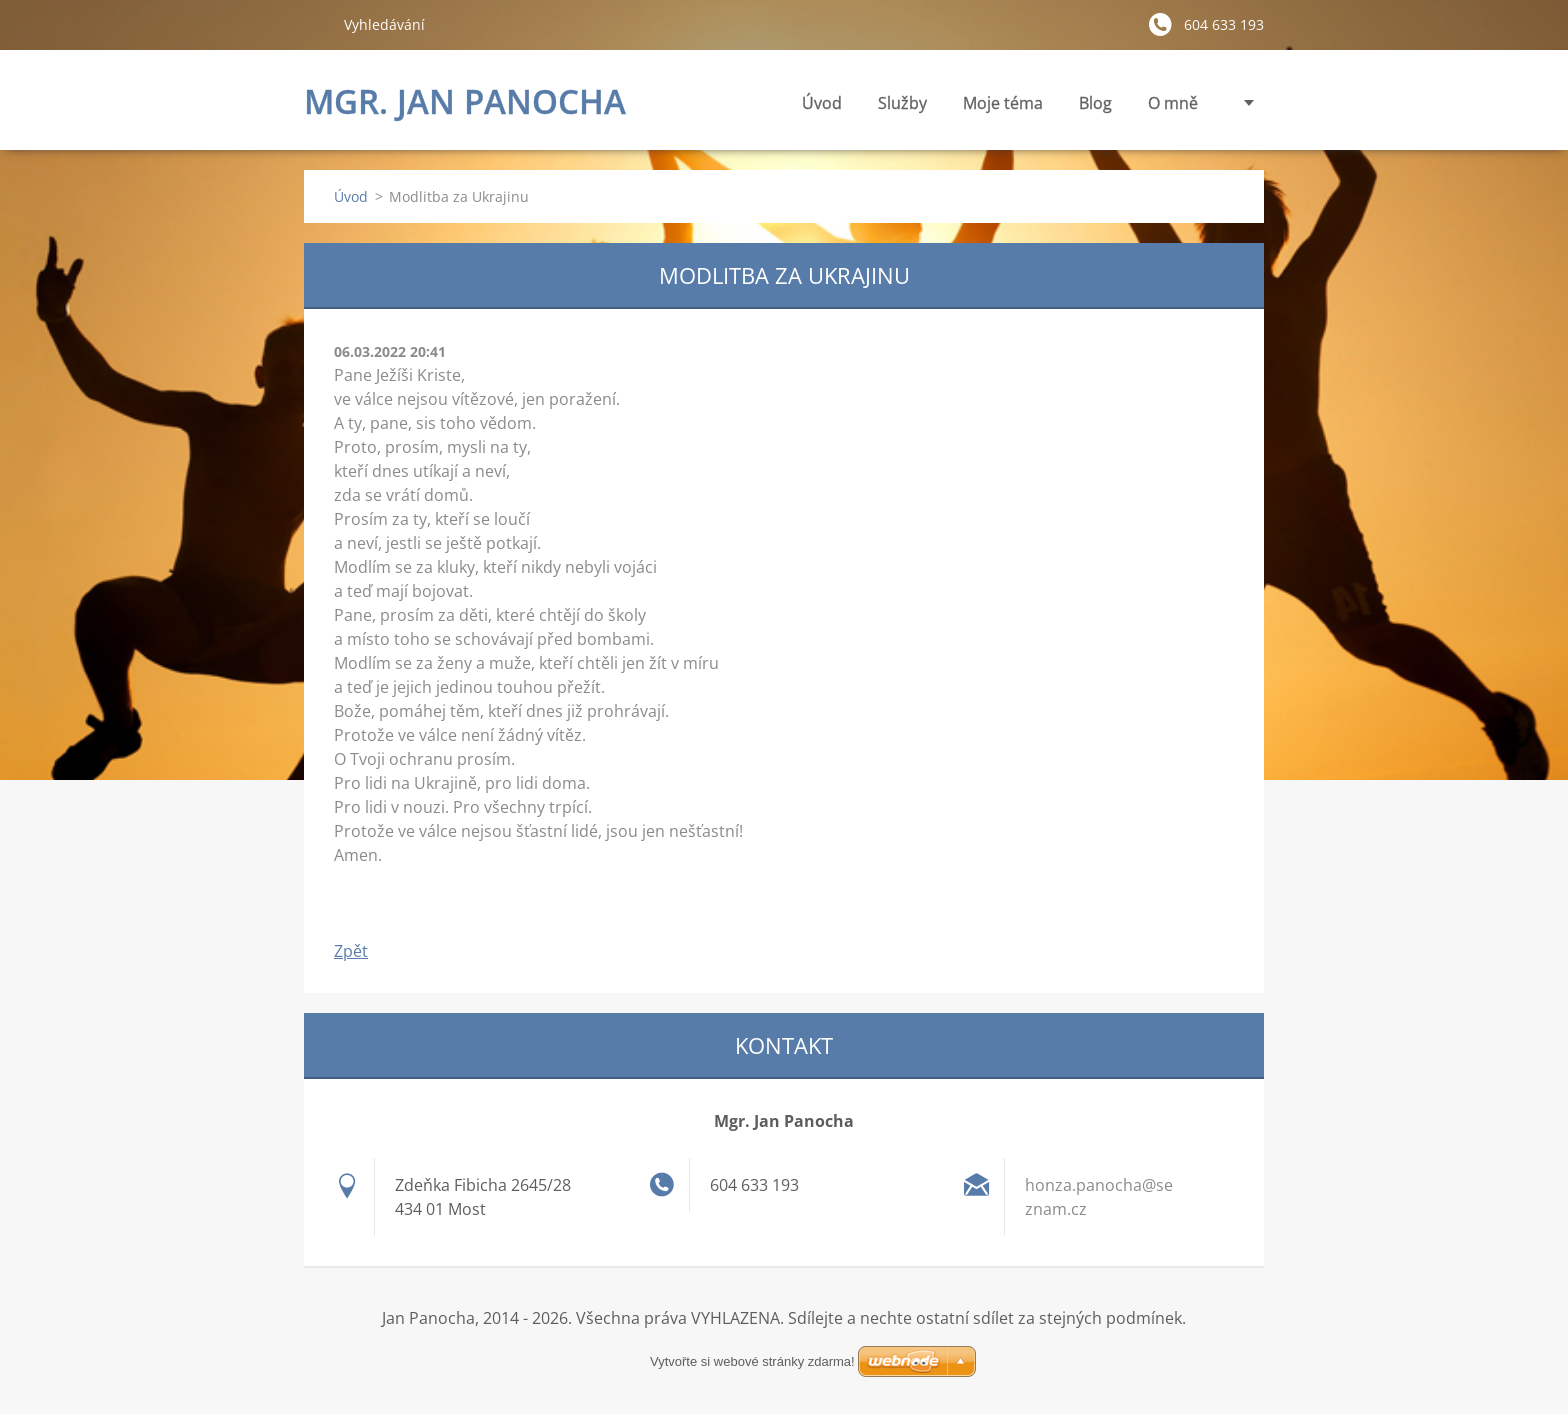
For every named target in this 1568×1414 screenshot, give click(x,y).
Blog (1095, 103)
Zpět (351, 951)
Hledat (316, 24)
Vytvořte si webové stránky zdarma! (752, 1361)
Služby (902, 108)
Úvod (822, 103)
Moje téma (1003, 108)
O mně (1173, 103)
